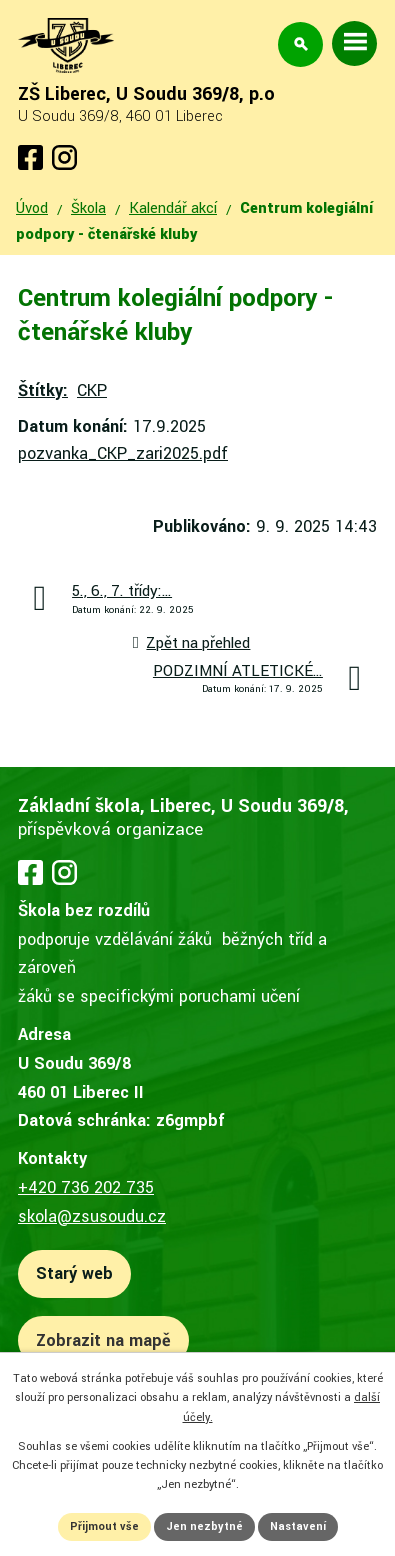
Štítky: (43, 390)
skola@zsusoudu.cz (92, 1216)
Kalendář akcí (173, 208)
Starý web (74, 1273)
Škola (88, 208)
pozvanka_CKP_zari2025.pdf (123, 453)
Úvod (32, 208)
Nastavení (298, 1526)
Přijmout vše (104, 1526)
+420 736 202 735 (86, 1187)
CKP (92, 390)
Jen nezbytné (204, 1526)
